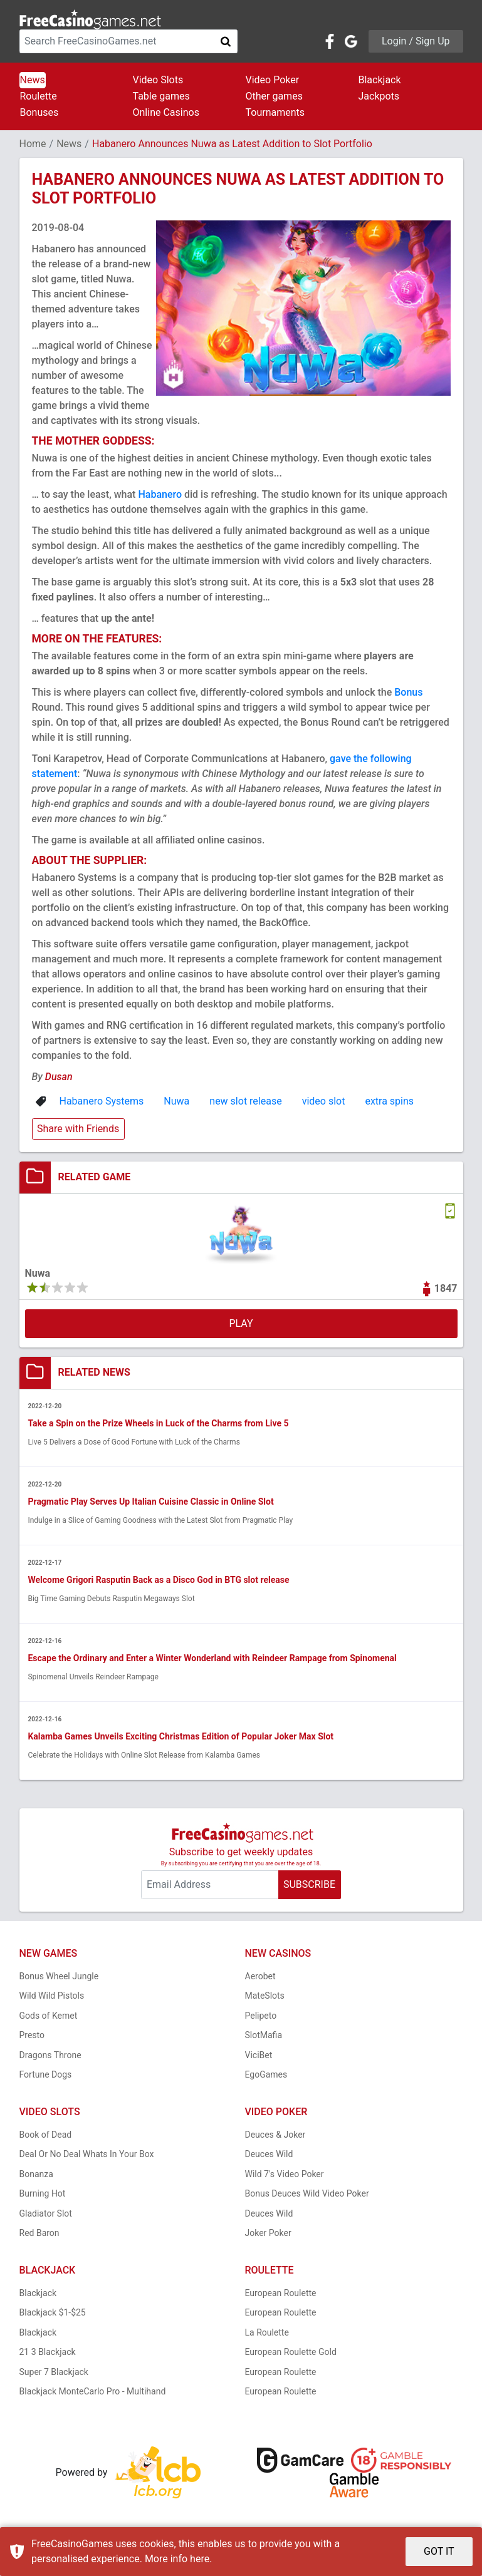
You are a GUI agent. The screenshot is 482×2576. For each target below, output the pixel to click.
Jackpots (379, 96)
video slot (323, 1101)
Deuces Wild (269, 2155)
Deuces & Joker (275, 2135)
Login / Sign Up (416, 41)
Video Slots (158, 80)
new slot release (245, 1101)
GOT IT (439, 2551)
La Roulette (267, 2332)
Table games (161, 96)
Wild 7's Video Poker (284, 2174)
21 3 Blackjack (47, 2352)
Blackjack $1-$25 (52, 2313)
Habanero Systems (102, 1101)
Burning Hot (42, 2194)
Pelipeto (261, 2016)
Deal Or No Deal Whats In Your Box (86, 2155)
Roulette (38, 96)
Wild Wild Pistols (52, 1996)
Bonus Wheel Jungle (59, 1976)
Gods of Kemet (48, 2016)
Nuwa (176, 1101)
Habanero (160, 494)
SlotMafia (264, 2036)
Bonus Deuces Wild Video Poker (307, 2194)
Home (32, 144)
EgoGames (266, 2075)
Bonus (408, 692)
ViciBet (259, 2055)
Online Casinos (166, 112)
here (199, 2559)
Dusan (59, 1077)
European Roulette (281, 2293)
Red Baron (39, 2233)
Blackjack (380, 80)
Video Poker (273, 80)
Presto (32, 2036)
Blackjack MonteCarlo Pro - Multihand (92, 2392)
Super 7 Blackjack (53, 2372)
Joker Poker (268, 2233)
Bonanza (36, 2174)
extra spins (389, 1101)
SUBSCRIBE (309, 1885)
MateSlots (265, 1996)
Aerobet (260, 1976)
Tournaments (275, 112)
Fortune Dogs (45, 2075)
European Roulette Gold (291, 2352)
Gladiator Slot (45, 2213)
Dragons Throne (50, 2055)
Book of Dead (45, 2135)
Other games (274, 96)
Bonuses (39, 112)
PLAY (241, 1323)
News (32, 80)
